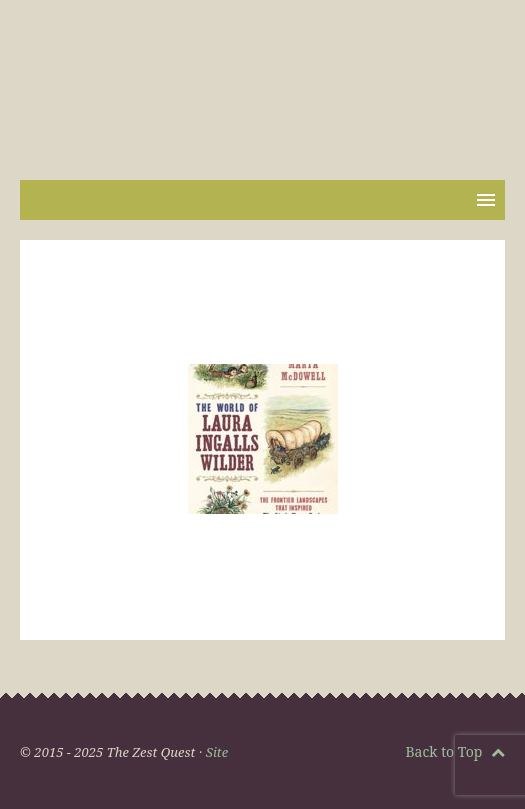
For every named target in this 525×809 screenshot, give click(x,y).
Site (217, 752)
